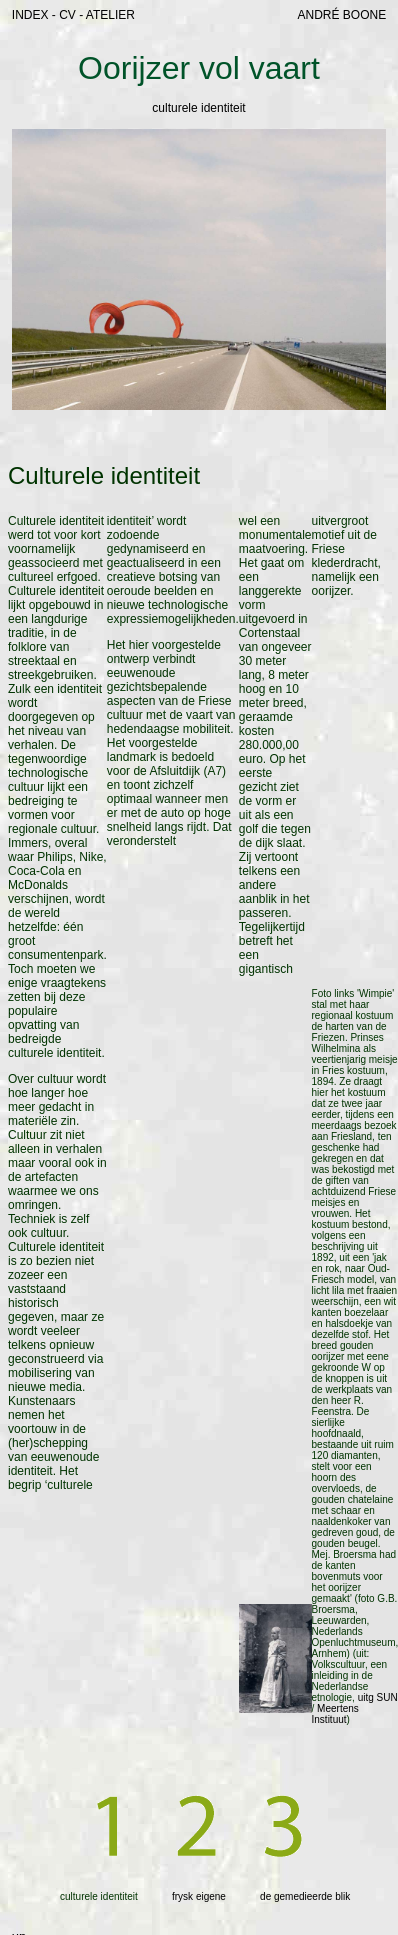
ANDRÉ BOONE (341, 15)
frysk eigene (199, 1896)
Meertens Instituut (335, 1714)
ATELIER (110, 15)
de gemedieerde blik (305, 1896)
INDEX (30, 15)
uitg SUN (378, 1697)
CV (67, 15)
